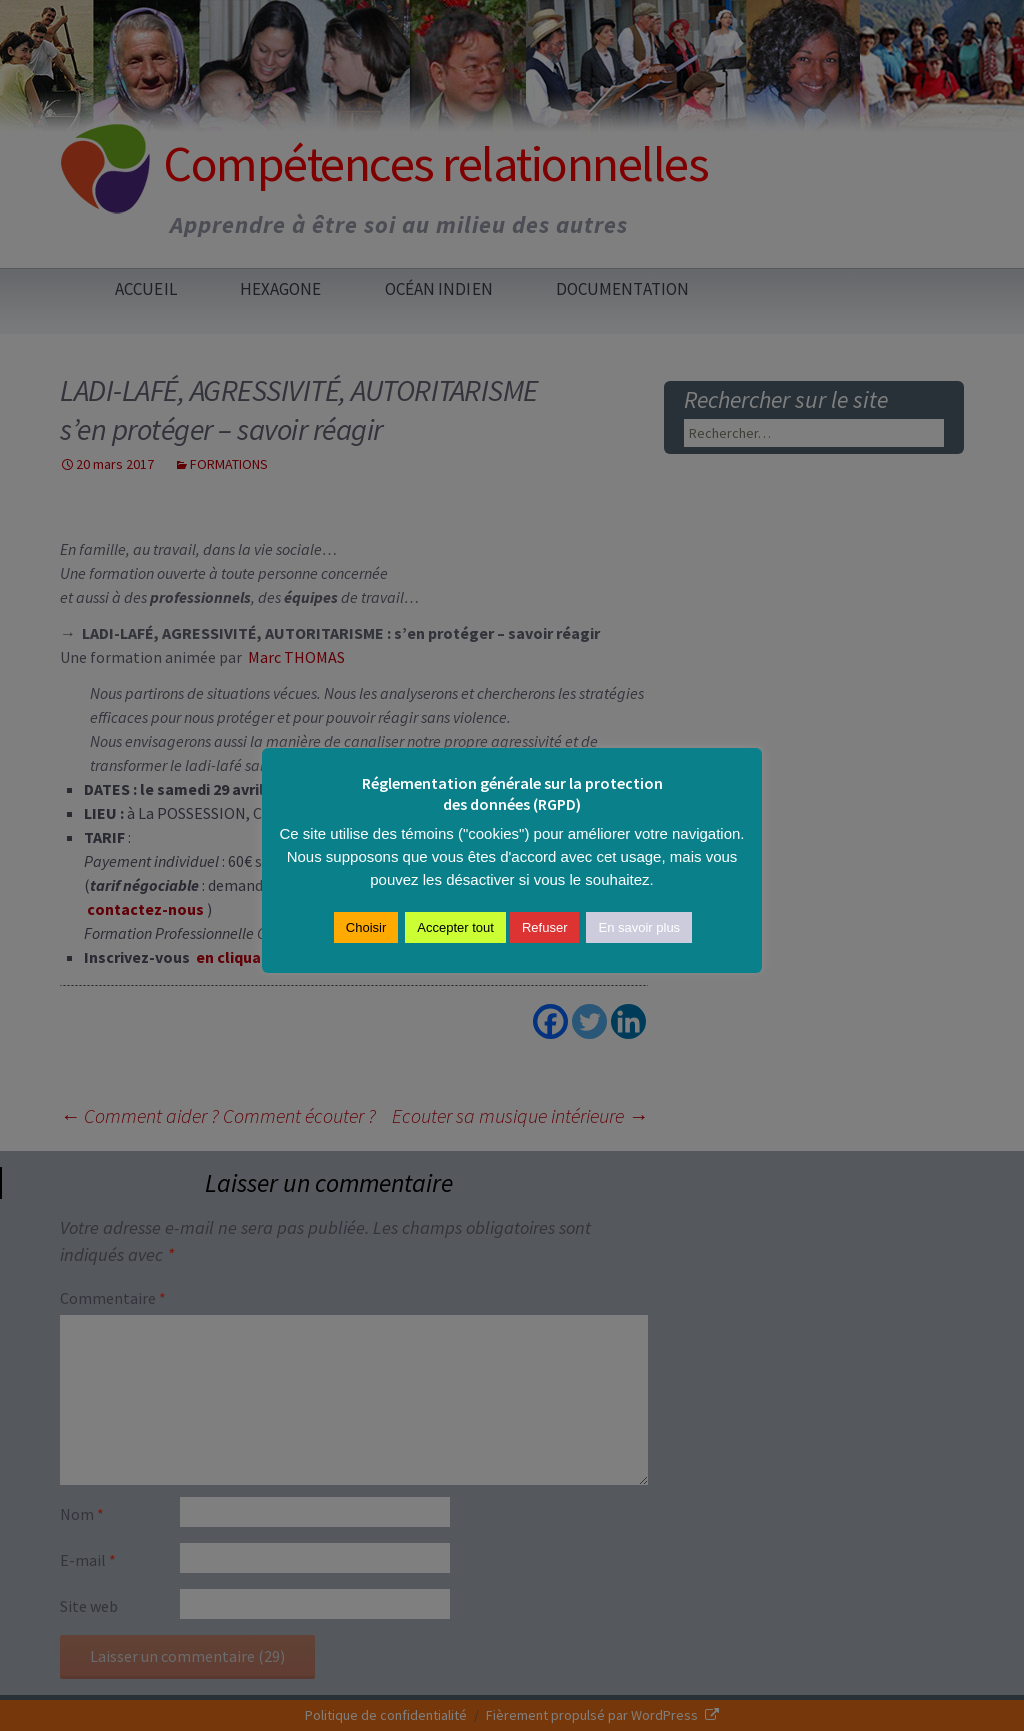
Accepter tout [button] (455, 927)
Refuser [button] (545, 927)
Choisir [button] (366, 927)
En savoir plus (639, 927)
